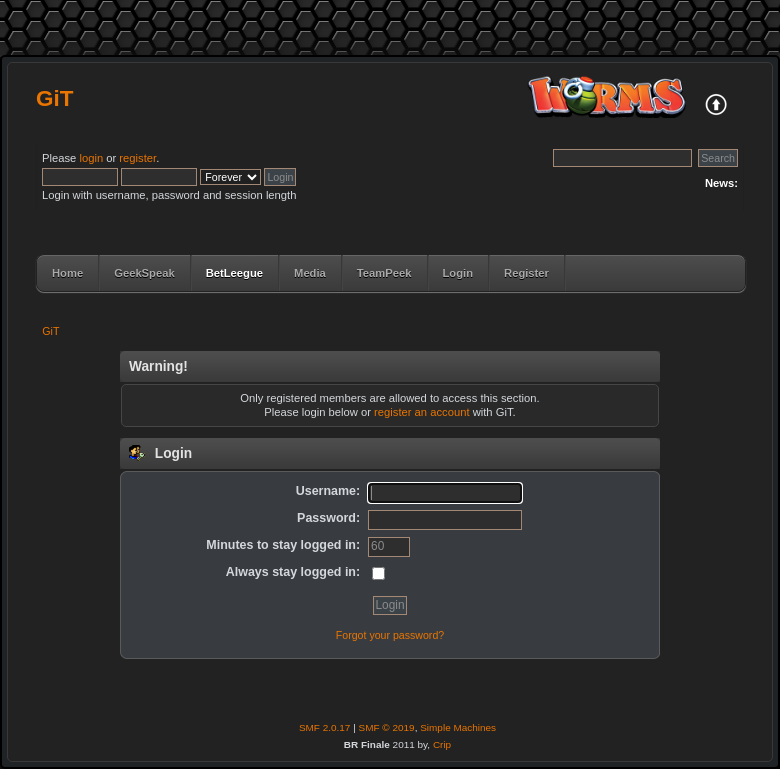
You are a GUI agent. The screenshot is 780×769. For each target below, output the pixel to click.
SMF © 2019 (387, 727)
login (91, 158)
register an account (421, 412)
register (137, 158)
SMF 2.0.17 (325, 727)
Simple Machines (458, 727)
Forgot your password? (390, 635)
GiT (54, 98)
